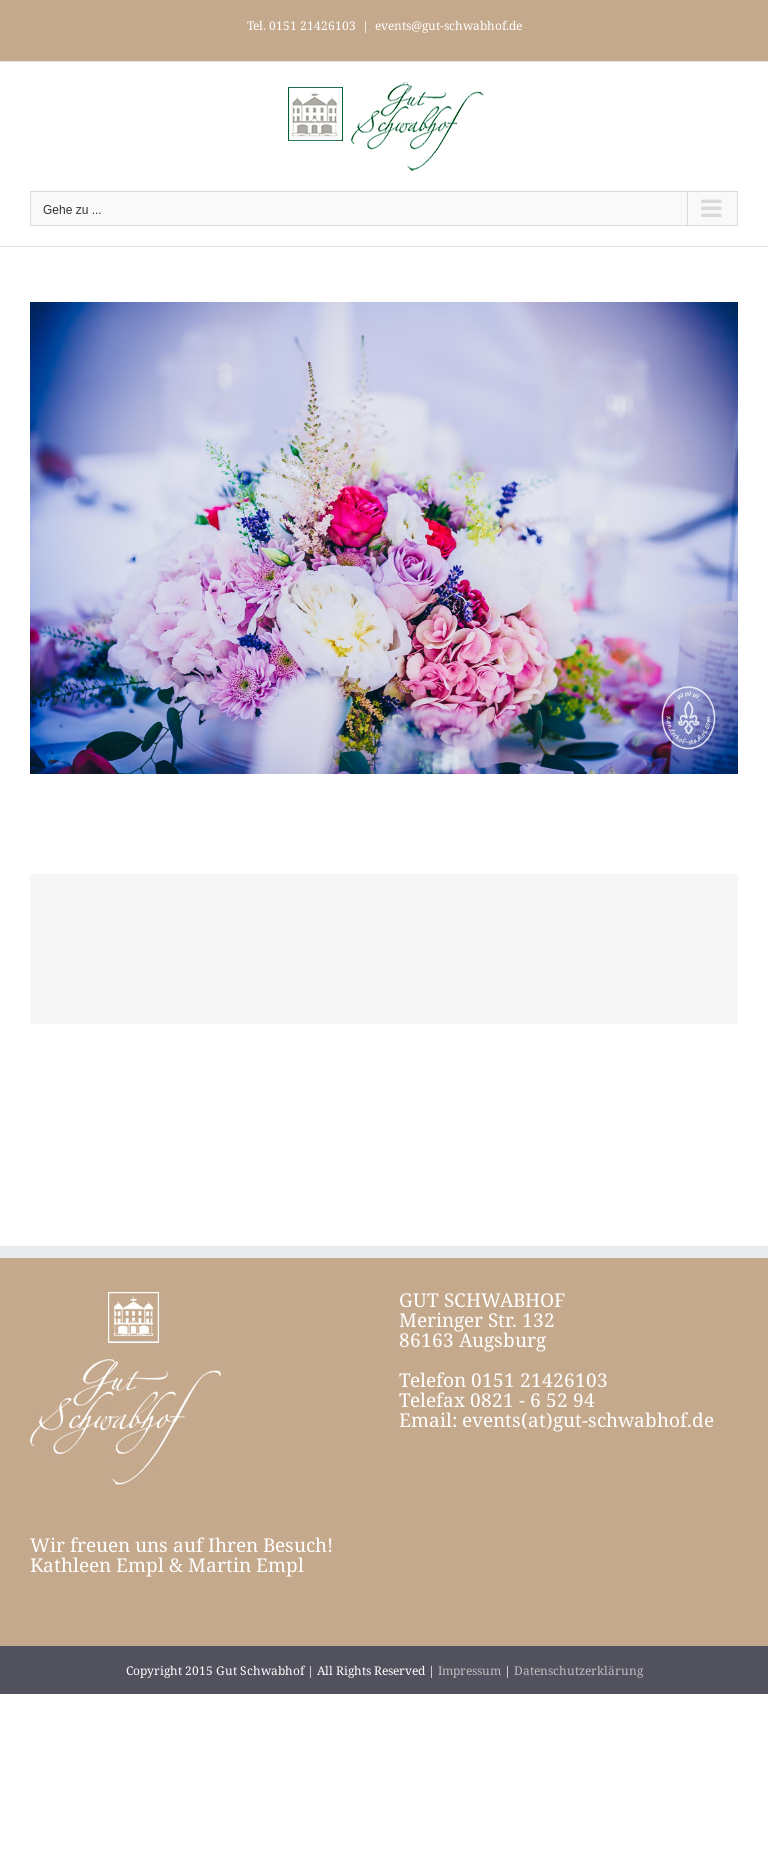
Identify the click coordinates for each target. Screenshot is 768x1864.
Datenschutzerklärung (578, 1670)
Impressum (469, 1670)
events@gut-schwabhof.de (448, 25)
